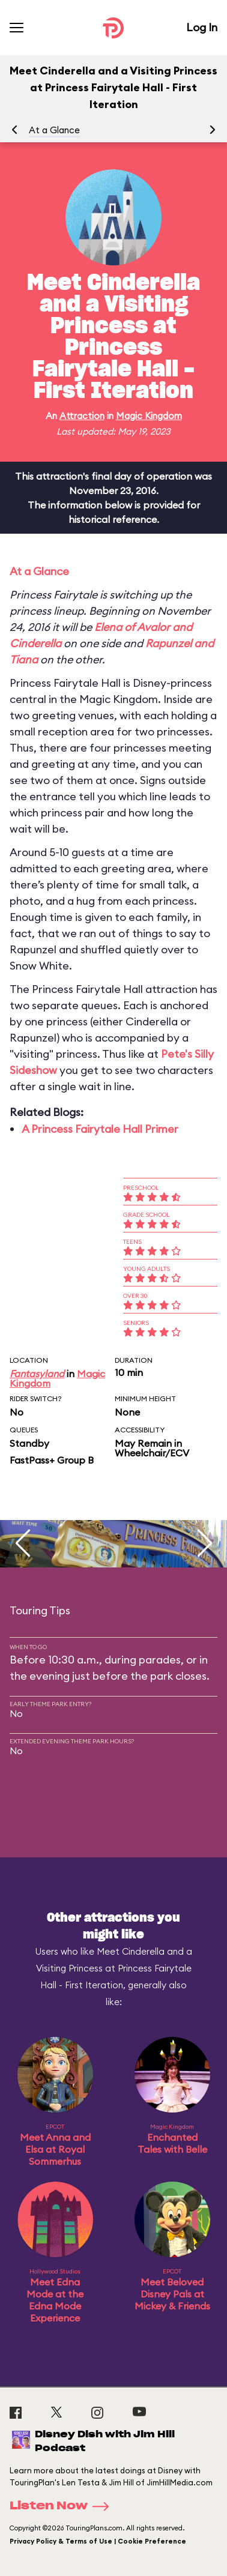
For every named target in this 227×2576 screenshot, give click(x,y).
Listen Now (63, 2506)
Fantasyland (37, 1374)
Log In (201, 27)
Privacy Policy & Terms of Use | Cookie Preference (98, 2541)
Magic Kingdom (149, 415)
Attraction (81, 415)
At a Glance (54, 130)
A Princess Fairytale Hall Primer (100, 1129)
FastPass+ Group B (52, 1460)
